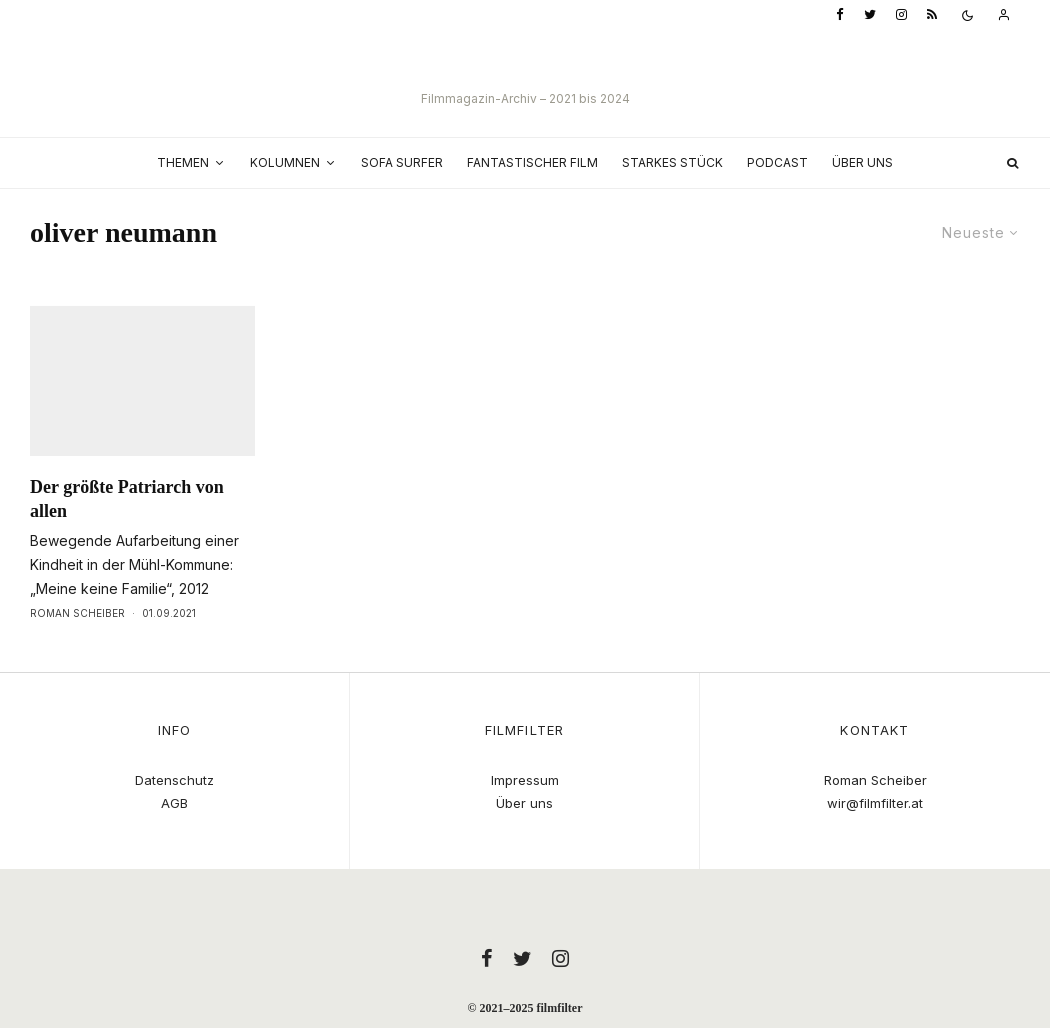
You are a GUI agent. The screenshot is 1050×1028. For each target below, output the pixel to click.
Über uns (862, 162)
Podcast (777, 162)
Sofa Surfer (402, 162)
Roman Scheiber (77, 650)
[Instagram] (901, 15)
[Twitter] (870, 15)
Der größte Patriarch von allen (127, 536)
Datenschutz (174, 780)
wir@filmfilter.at (875, 803)
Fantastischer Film (532, 162)
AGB (174, 803)
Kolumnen (285, 162)
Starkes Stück (672, 162)
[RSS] (932, 15)
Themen (183, 162)
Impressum (525, 780)
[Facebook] (840, 15)
